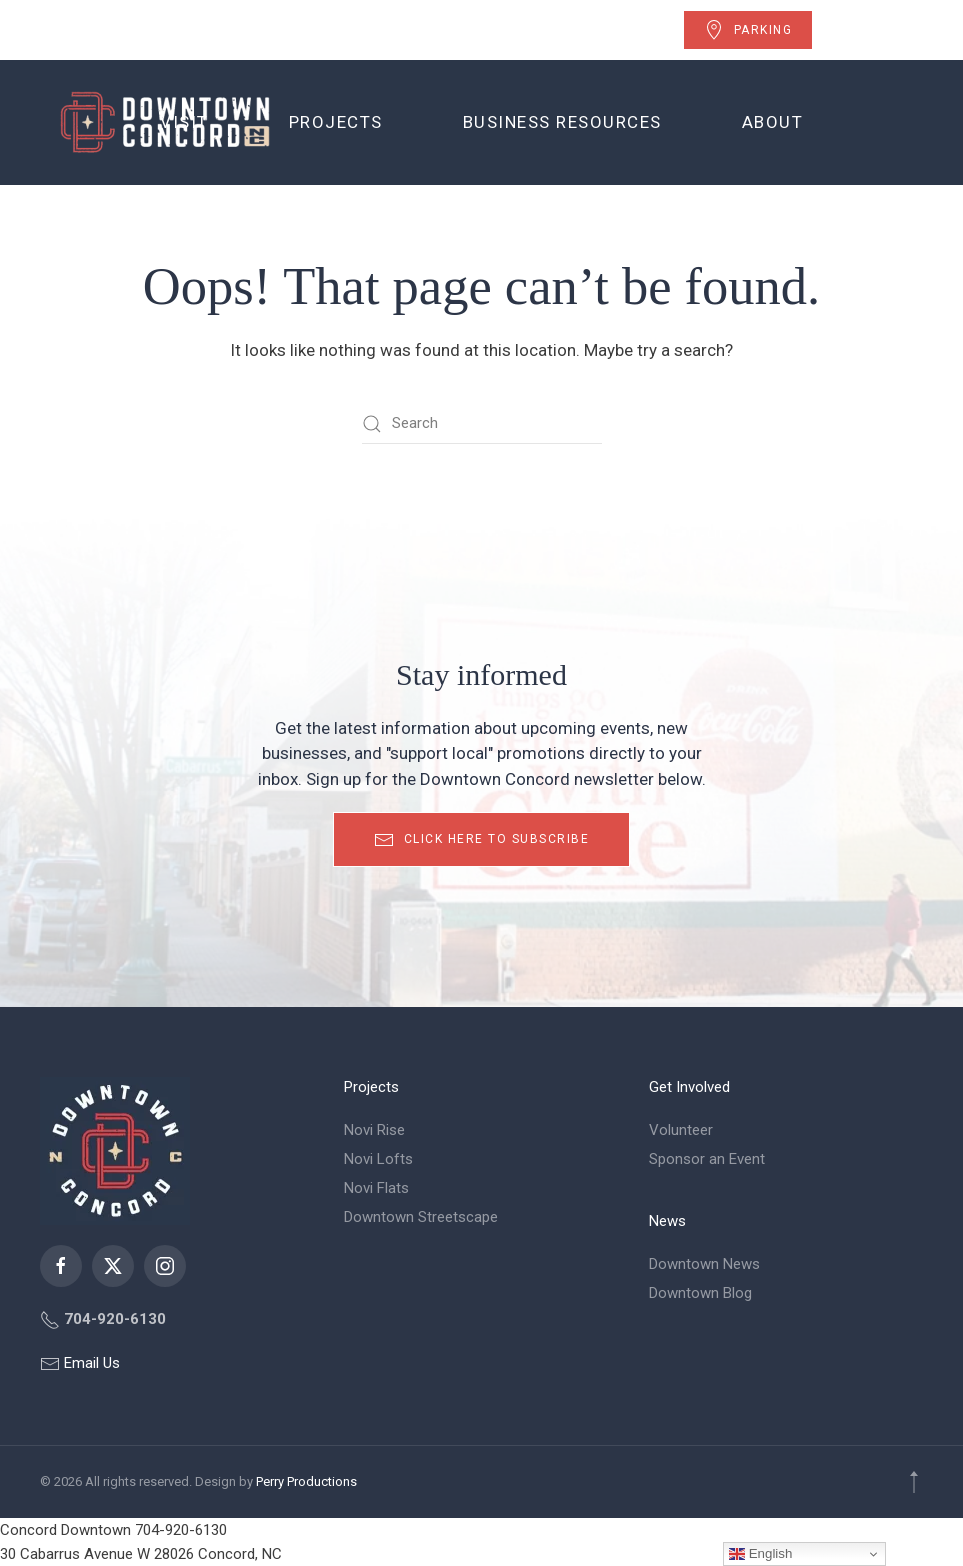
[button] (914, 1482)
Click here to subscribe (482, 840)
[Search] (482, 424)
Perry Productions (306, 1481)
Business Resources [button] (562, 122)
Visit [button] (184, 122)
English (760, 1554)
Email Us (90, 1363)
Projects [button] (336, 122)
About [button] (773, 122)
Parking (748, 30)
